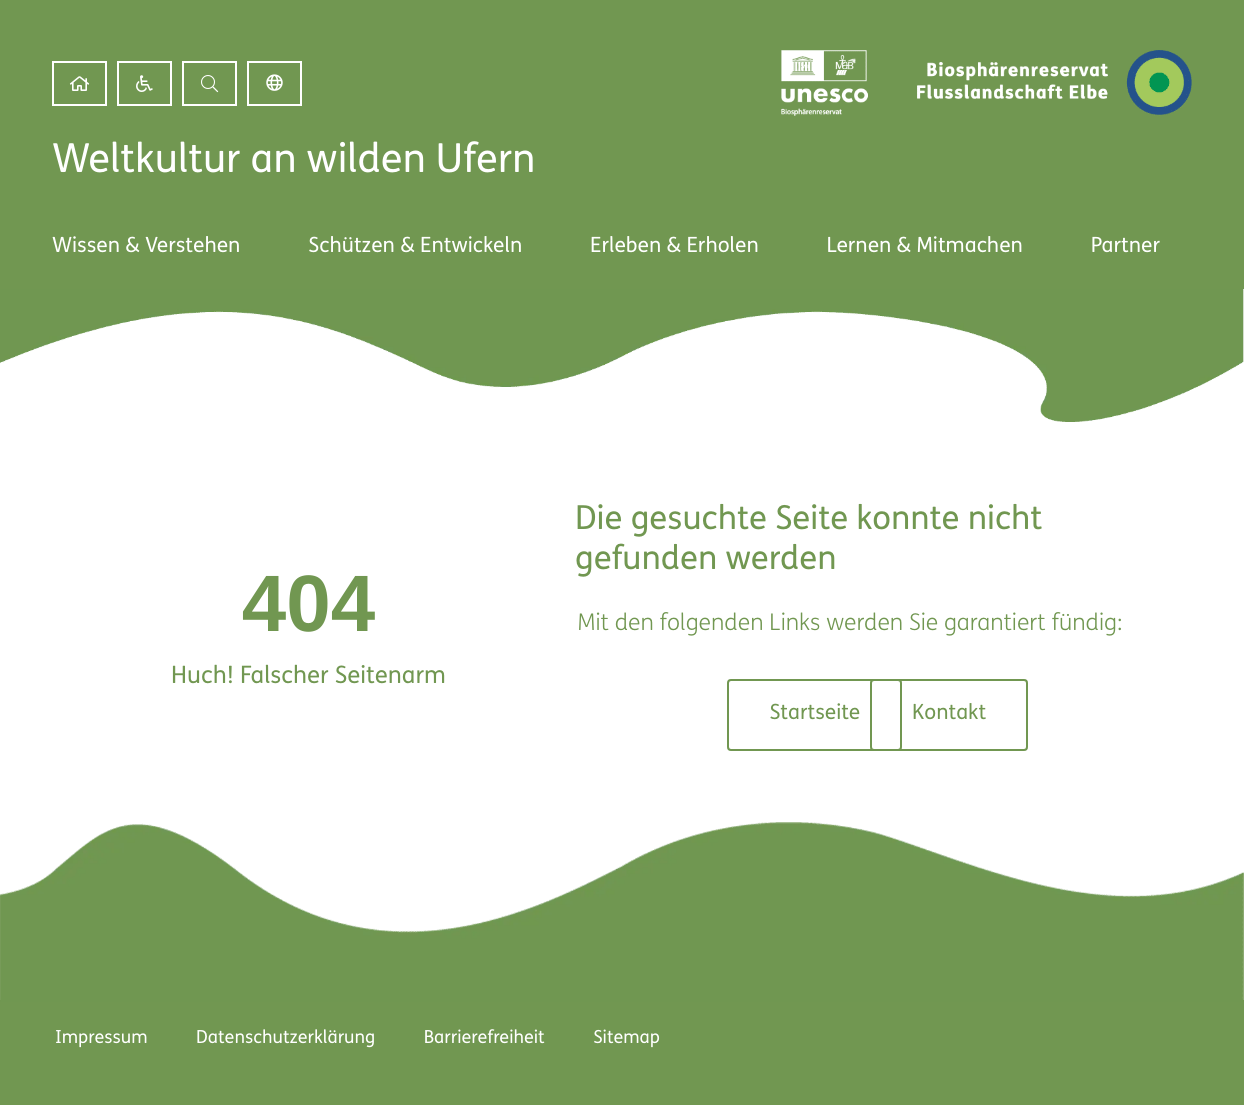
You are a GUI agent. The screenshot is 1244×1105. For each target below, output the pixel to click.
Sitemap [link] (628, 1038)
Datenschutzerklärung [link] (284, 1038)
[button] (209, 83)
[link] (79, 83)
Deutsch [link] (274, 83)
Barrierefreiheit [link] (484, 1038)
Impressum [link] (98, 1038)
